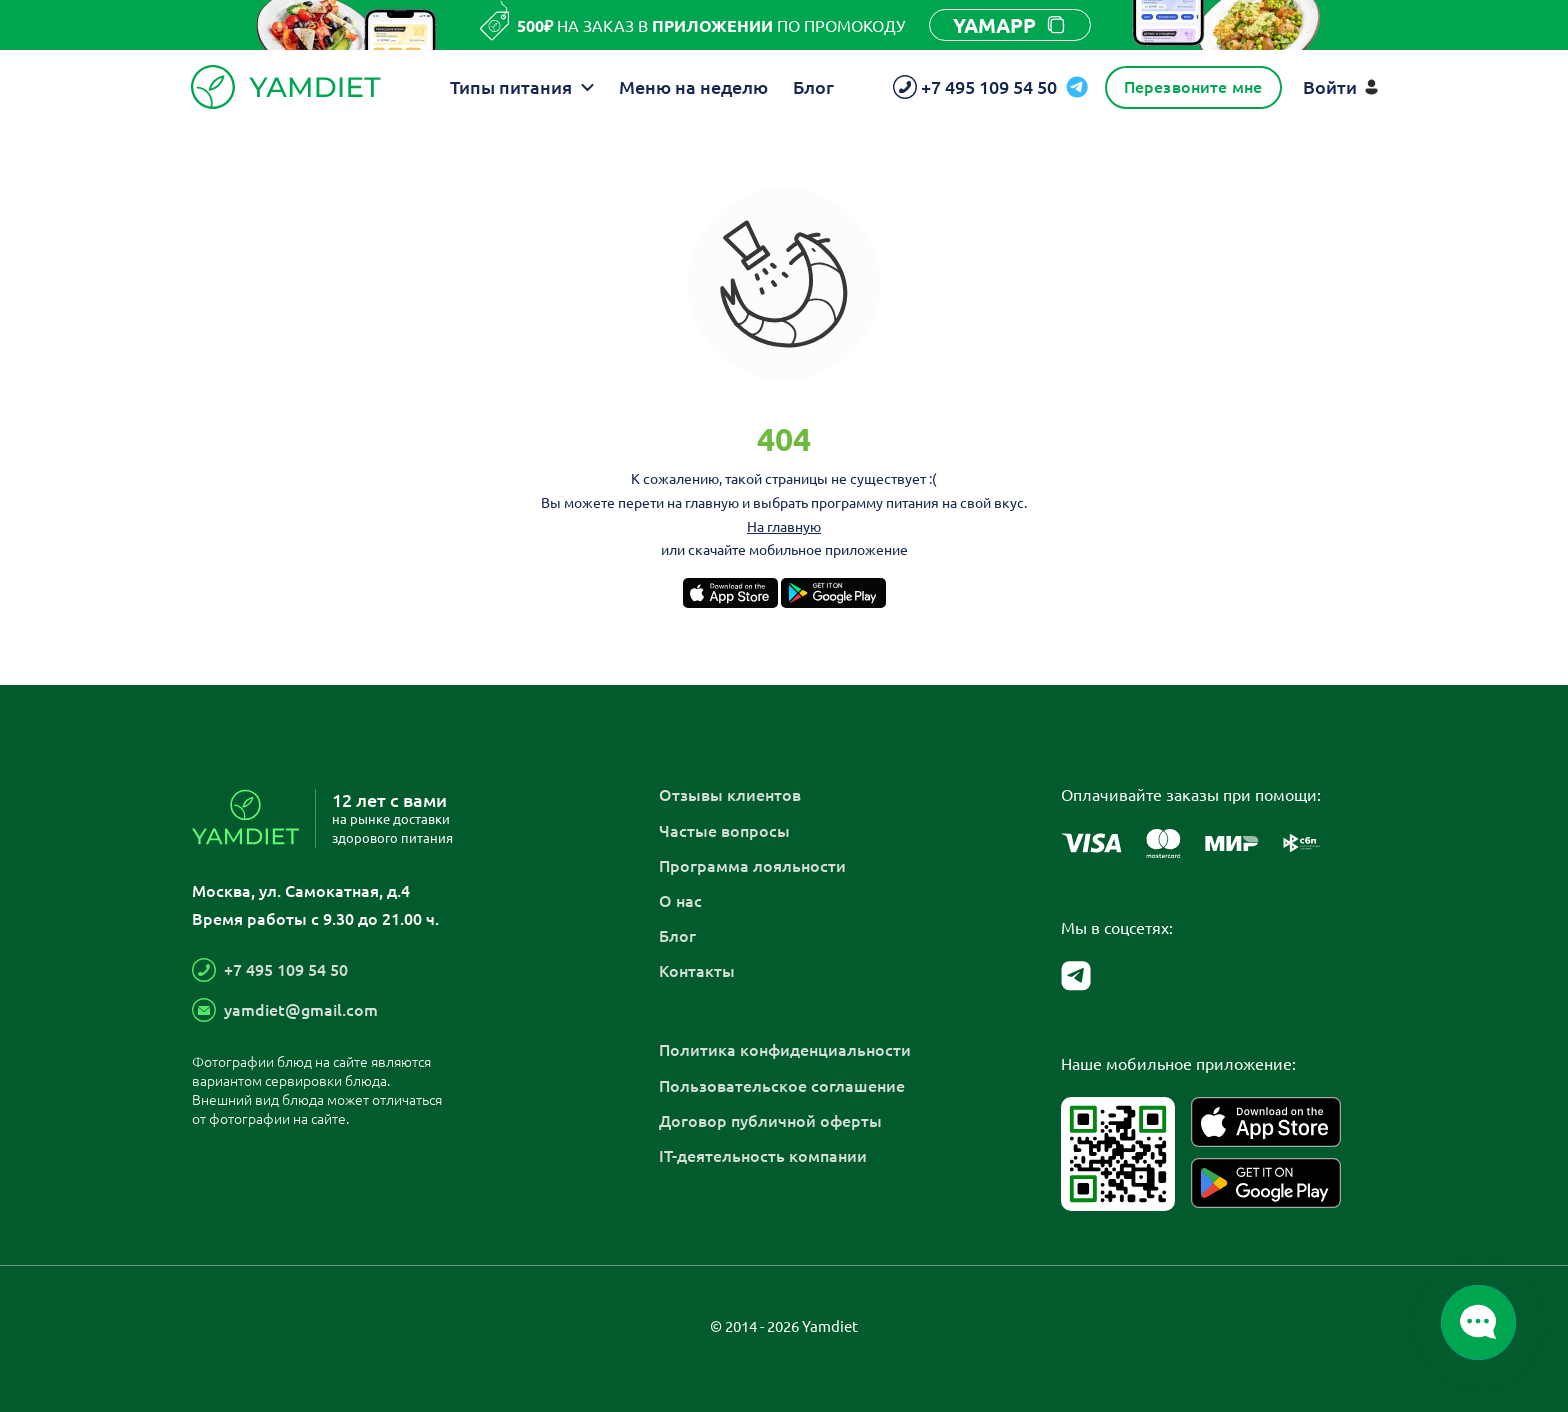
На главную (784, 526)
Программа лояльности (752, 865)
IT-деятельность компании (763, 1155)
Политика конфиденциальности (785, 1049)
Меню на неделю (693, 87)
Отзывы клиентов (730, 794)
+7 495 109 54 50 (286, 969)
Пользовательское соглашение (782, 1085)
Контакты (697, 970)
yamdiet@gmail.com (301, 1009)
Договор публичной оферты (770, 1120)
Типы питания (522, 87)
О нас (680, 900)
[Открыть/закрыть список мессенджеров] (1478, 1322)
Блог (813, 87)
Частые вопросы (724, 830)
